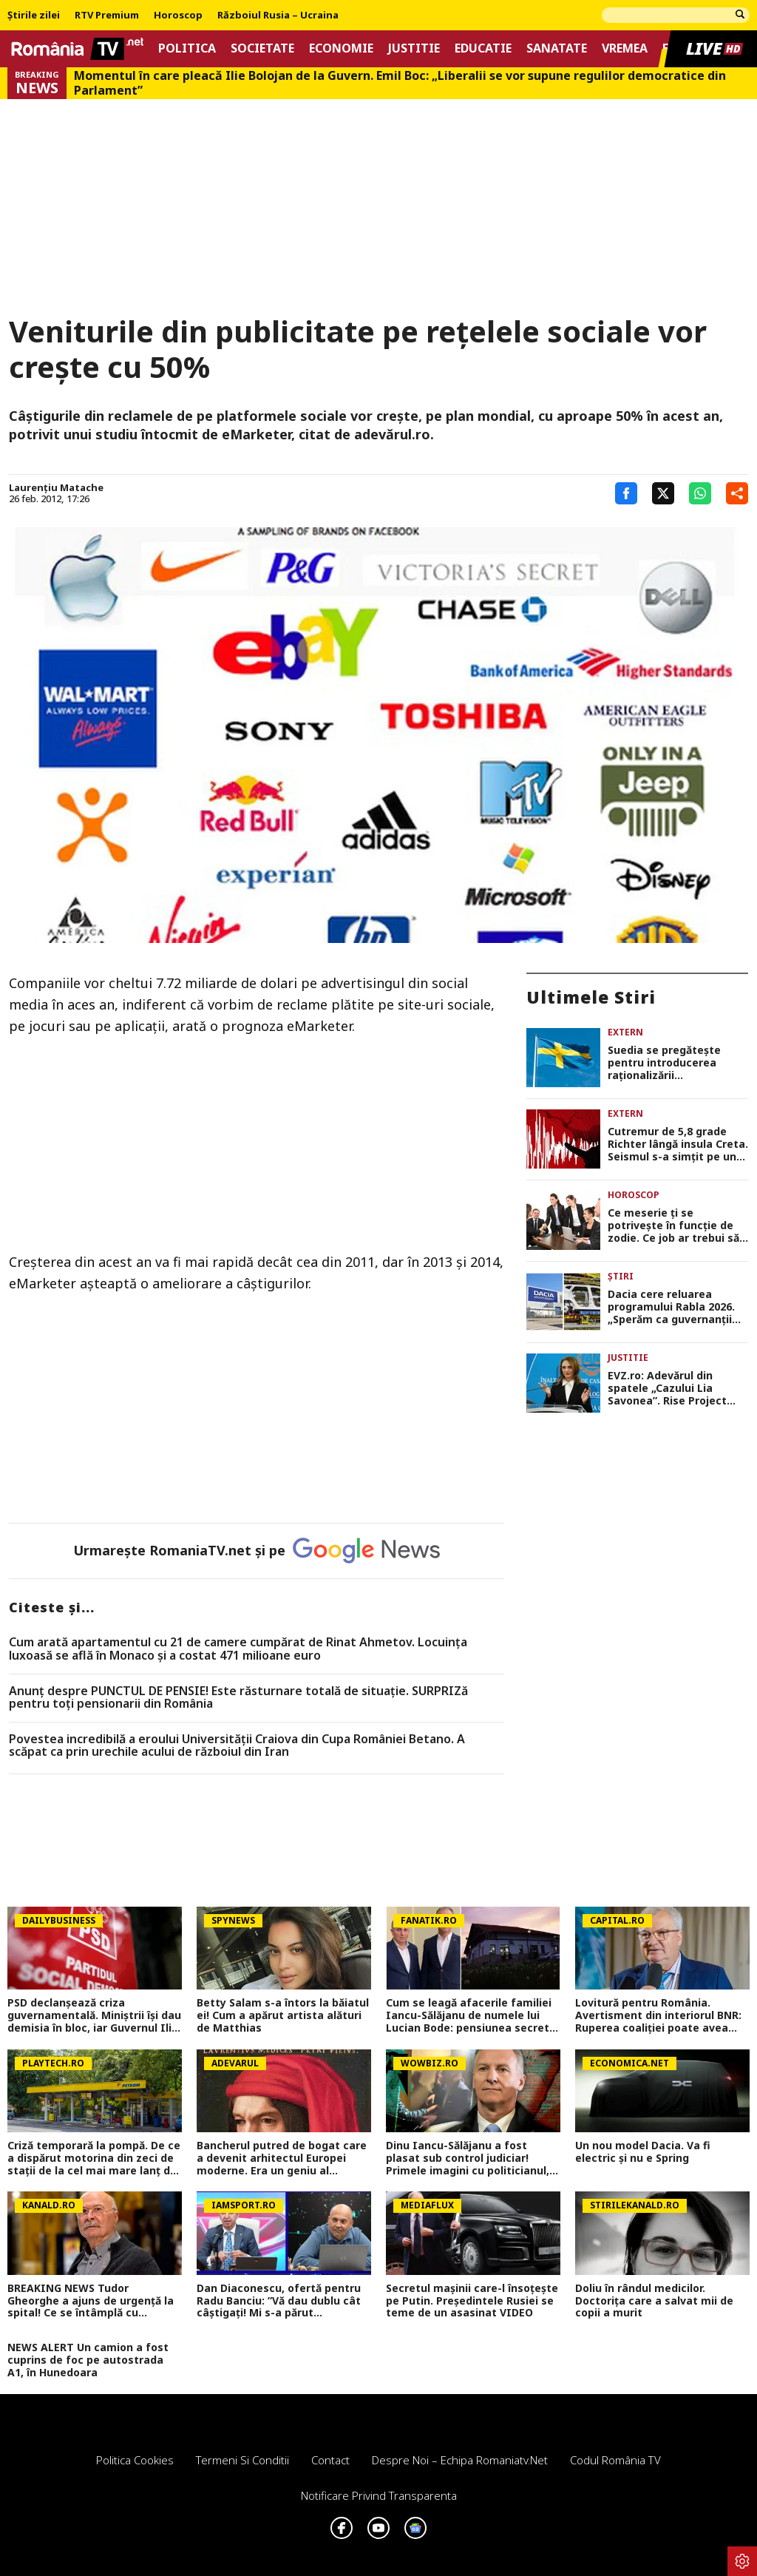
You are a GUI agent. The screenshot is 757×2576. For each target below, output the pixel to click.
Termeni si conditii (242, 2460)
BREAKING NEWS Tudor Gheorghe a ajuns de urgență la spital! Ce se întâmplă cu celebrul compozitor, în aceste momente (90, 2300)
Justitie (414, 48)
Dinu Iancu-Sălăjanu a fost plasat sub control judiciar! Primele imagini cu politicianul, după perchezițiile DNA (467, 2158)
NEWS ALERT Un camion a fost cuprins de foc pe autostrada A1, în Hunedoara (88, 2360)
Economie (341, 48)
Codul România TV (615, 2460)
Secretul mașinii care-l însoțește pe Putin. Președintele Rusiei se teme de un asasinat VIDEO (472, 2300)
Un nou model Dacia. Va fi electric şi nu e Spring (642, 2152)
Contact (330, 2460)
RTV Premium (107, 15)
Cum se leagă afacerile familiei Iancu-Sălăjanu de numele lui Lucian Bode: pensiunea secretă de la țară (470, 2015)
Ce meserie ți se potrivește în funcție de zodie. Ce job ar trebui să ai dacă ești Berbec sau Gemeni (673, 1225)
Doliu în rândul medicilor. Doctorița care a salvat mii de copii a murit (654, 2300)
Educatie (483, 48)
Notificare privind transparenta (379, 2495)
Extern (625, 1032)
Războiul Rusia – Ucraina (278, 15)
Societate (262, 48)
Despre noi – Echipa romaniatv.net (460, 2460)
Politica (187, 48)
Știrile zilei (33, 15)
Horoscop (178, 15)
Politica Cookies (135, 2460)
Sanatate (556, 48)
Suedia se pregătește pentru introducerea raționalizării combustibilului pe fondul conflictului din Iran (676, 1062)
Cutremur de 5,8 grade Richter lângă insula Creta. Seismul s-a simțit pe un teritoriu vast (678, 1144)
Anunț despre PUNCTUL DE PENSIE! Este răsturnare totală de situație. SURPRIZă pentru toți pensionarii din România (238, 1698)
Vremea (625, 48)
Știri (621, 1276)
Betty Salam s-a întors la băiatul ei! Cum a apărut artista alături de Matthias (283, 2015)
